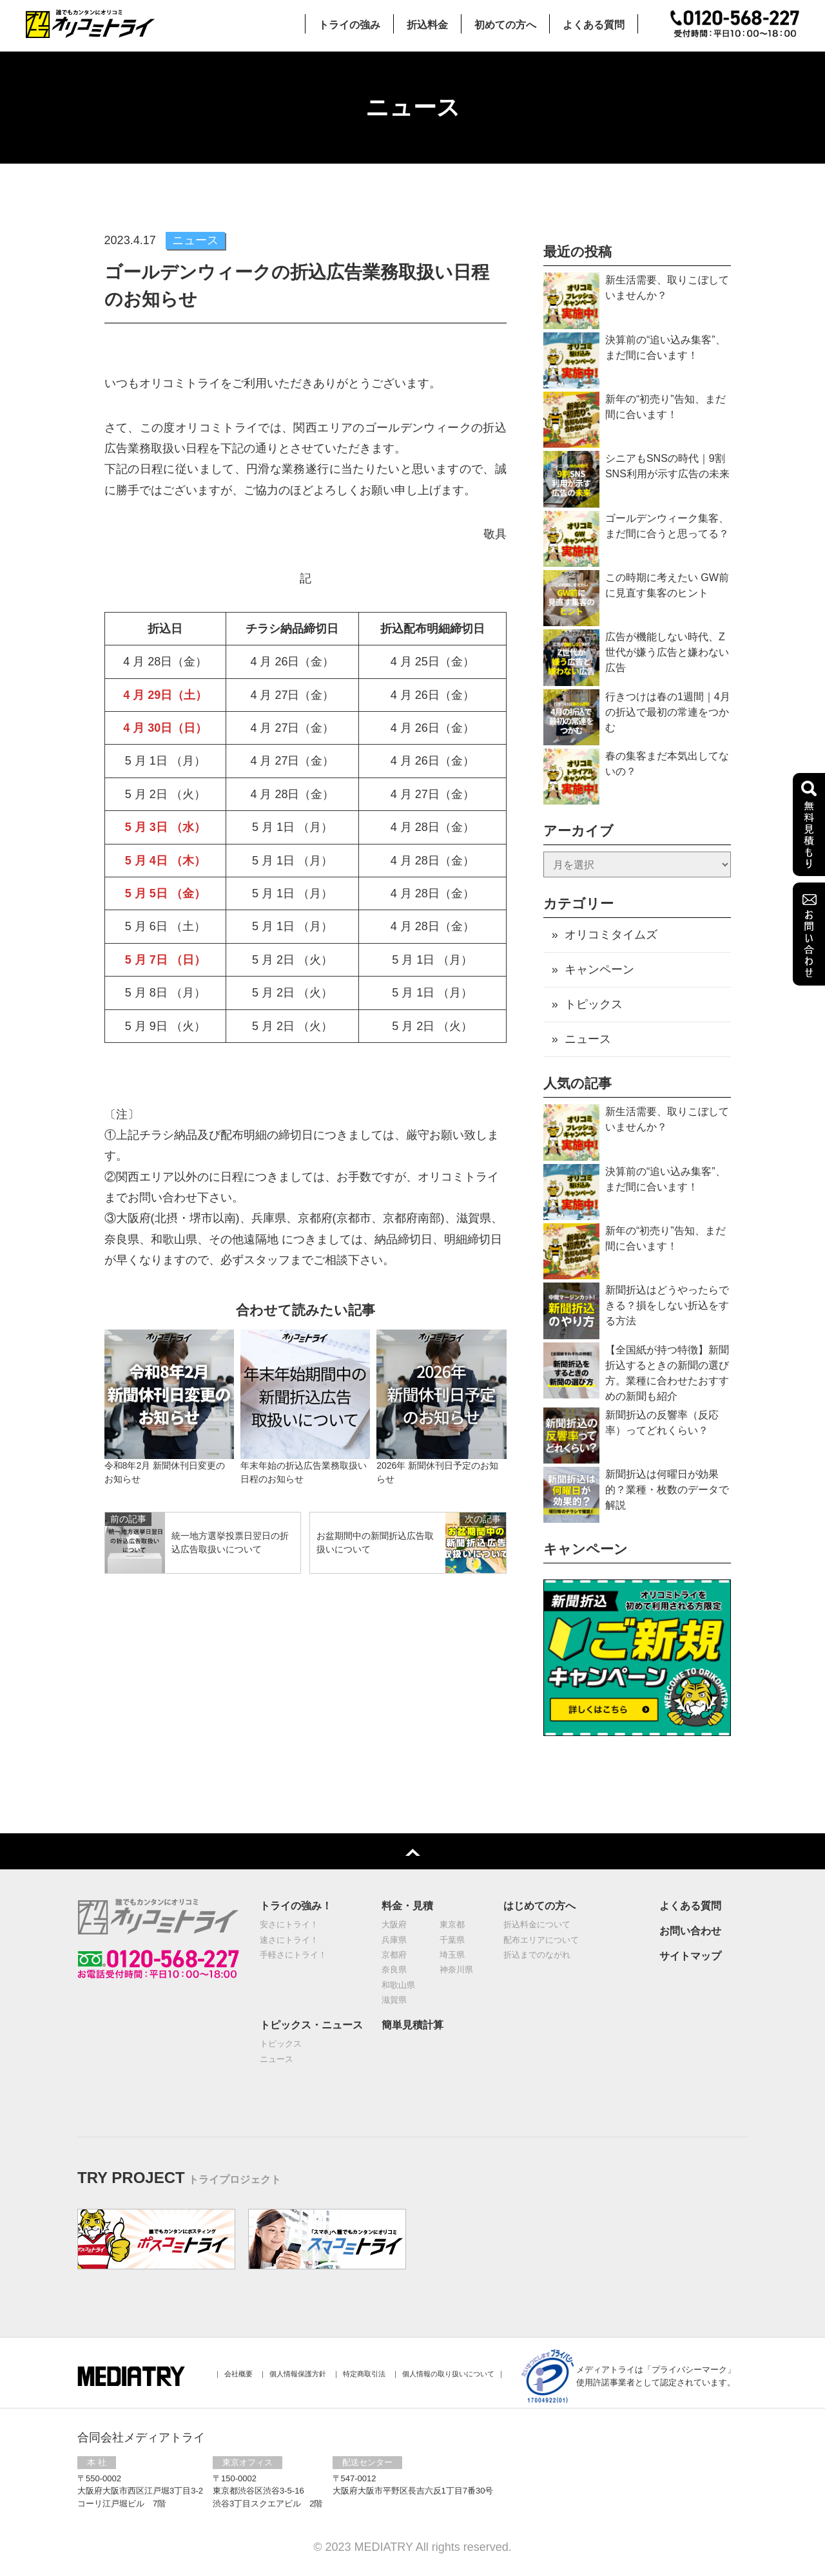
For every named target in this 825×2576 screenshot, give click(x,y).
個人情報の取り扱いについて (448, 2374)
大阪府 (394, 1925)
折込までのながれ (536, 1955)
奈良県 (394, 1970)
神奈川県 (456, 1970)
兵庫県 (394, 1940)
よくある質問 (690, 1906)
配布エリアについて (541, 1940)
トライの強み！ (296, 1906)
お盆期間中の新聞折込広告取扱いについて (375, 1542)
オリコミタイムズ (611, 934)
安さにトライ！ (289, 1925)
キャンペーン (599, 969)
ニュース (588, 1039)
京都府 (394, 1955)
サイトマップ (690, 1956)
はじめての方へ (539, 1906)
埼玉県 (452, 1955)
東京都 (452, 1925)
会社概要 (238, 2374)
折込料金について (536, 1925)
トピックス (594, 1004)
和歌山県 (398, 1985)
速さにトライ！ (289, 1940)
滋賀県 (394, 2000)
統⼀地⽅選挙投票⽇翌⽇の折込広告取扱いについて (230, 1542)
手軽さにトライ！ (293, 1955)
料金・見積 (407, 1906)
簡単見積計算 (412, 2025)
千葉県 (452, 1940)
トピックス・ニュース (311, 2025)
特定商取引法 (364, 2374)
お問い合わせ (690, 1931)
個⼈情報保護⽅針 (297, 2374)
